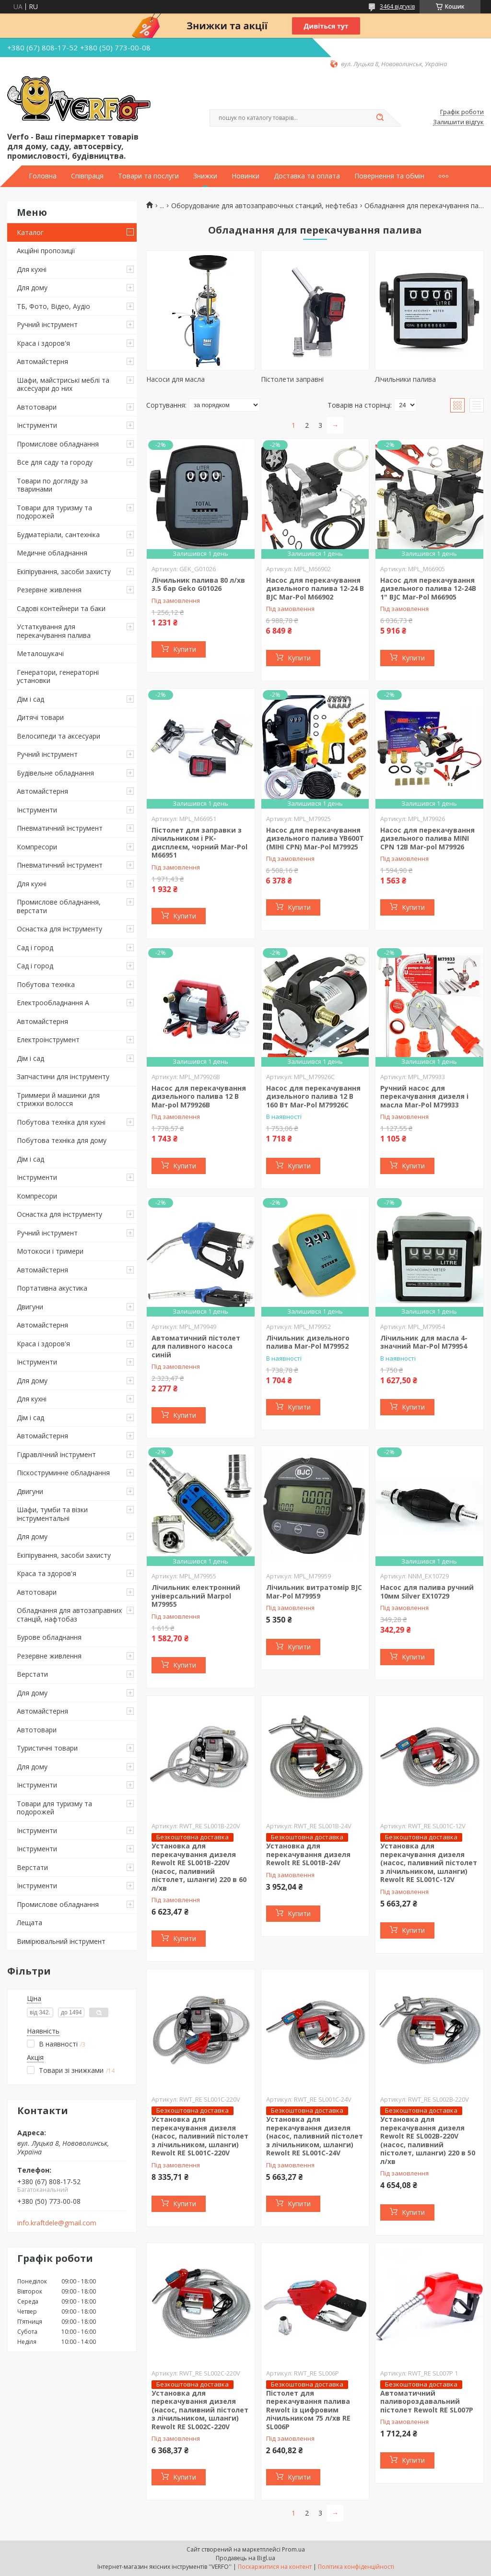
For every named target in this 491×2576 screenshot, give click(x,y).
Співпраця (87, 176)
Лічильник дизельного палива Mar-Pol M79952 (308, 1342)
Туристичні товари (47, 1748)
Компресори (37, 846)
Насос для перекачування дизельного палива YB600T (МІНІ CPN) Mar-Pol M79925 (315, 838)
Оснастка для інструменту (59, 928)
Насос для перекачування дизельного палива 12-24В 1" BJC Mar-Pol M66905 (428, 588)
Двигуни (30, 1306)
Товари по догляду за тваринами (52, 485)
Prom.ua (293, 2549)
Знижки (205, 176)
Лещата (29, 1922)
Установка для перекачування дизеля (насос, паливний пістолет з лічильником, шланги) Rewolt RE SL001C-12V (428, 1862)
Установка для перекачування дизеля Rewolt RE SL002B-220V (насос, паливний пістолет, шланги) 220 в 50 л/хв (427, 2140)
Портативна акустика (52, 1288)
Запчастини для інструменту (63, 1076)
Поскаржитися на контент (275, 2567)
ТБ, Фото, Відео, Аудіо (53, 306)
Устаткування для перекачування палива (54, 631)
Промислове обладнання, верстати (59, 906)
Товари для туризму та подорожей (54, 512)
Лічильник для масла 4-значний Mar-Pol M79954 (424, 1342)
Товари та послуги (148, 176)
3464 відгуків (397, 6)
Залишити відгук (458, 122)
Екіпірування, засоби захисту (64, 571)
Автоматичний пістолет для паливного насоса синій (196, 1346)
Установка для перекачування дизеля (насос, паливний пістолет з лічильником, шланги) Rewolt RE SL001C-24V (314, 2136)
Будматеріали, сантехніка (58, 534)
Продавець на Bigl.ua (245, 2558)
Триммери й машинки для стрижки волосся (58, 1099)
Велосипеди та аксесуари (58, 736)
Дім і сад (30, 699)
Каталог (30, 232)
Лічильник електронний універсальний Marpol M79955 (196, 1596)
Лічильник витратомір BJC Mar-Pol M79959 (314, 1591)
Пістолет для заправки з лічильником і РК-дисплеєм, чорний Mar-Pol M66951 (199, 842)
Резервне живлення (49, 589)
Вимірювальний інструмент (61, 1941)
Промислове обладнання (58, 443)
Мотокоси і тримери (50, 1251)
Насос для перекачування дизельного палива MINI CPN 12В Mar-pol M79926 (427, 838)
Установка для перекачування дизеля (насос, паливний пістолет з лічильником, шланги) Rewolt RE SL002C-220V (200, 2409)
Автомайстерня (42, 361)
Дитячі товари (40, 717)
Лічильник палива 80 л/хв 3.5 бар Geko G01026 (198, 584)
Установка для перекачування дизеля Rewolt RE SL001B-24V (308, 1854)
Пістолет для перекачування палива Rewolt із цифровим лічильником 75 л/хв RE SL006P (308, 2409)
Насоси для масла (175, 379)
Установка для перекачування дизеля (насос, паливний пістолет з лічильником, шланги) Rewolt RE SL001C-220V (200, 2136)
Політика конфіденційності (356, 2567)
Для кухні (32, 269)
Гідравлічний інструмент (56, 1454)
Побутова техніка (46, 984)
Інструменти (37, 425)
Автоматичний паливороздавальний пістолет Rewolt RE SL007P (426, 2401)
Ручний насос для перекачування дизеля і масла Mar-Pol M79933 (424, 1096)
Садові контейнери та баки (61, 608)
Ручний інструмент (47, 324)
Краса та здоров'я (46, 1573)
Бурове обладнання (49, 1637)
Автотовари (37, 407)
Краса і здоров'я (43, 343)
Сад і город (35, 947)
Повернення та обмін (389, 176)
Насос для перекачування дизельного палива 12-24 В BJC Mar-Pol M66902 (315, 588)
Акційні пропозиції (46, 250)
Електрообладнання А (53, 1002)
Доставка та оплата (307, 176)
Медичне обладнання (52, 552)
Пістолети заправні (292, 379)
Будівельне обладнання (55, 772)
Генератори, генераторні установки (58, 676)
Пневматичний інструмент (60, 828)
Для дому (32, 287)
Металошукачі (40, 653)
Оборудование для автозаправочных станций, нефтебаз (264, 205)
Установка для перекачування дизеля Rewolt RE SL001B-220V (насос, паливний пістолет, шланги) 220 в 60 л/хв (199, 1867)
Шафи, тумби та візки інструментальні (52, 1514)
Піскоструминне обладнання (63, 1472)
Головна (43, 176)
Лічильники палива (405, 379)
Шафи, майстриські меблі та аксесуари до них (63, 384)
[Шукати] (379, 118)
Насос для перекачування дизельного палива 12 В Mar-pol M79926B (199, 1096)
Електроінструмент (48, 1039)
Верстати (32, 1674)
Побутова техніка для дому (61, 1140)
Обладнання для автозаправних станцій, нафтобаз (69, 1614)
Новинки (245, 176)
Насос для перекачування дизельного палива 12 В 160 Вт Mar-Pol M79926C (313, 1096)
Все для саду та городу (55, 462)
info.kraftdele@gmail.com (56, 2223)
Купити (184, 649)
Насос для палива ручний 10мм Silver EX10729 (427, 1591)
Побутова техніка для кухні (61, 1122)
